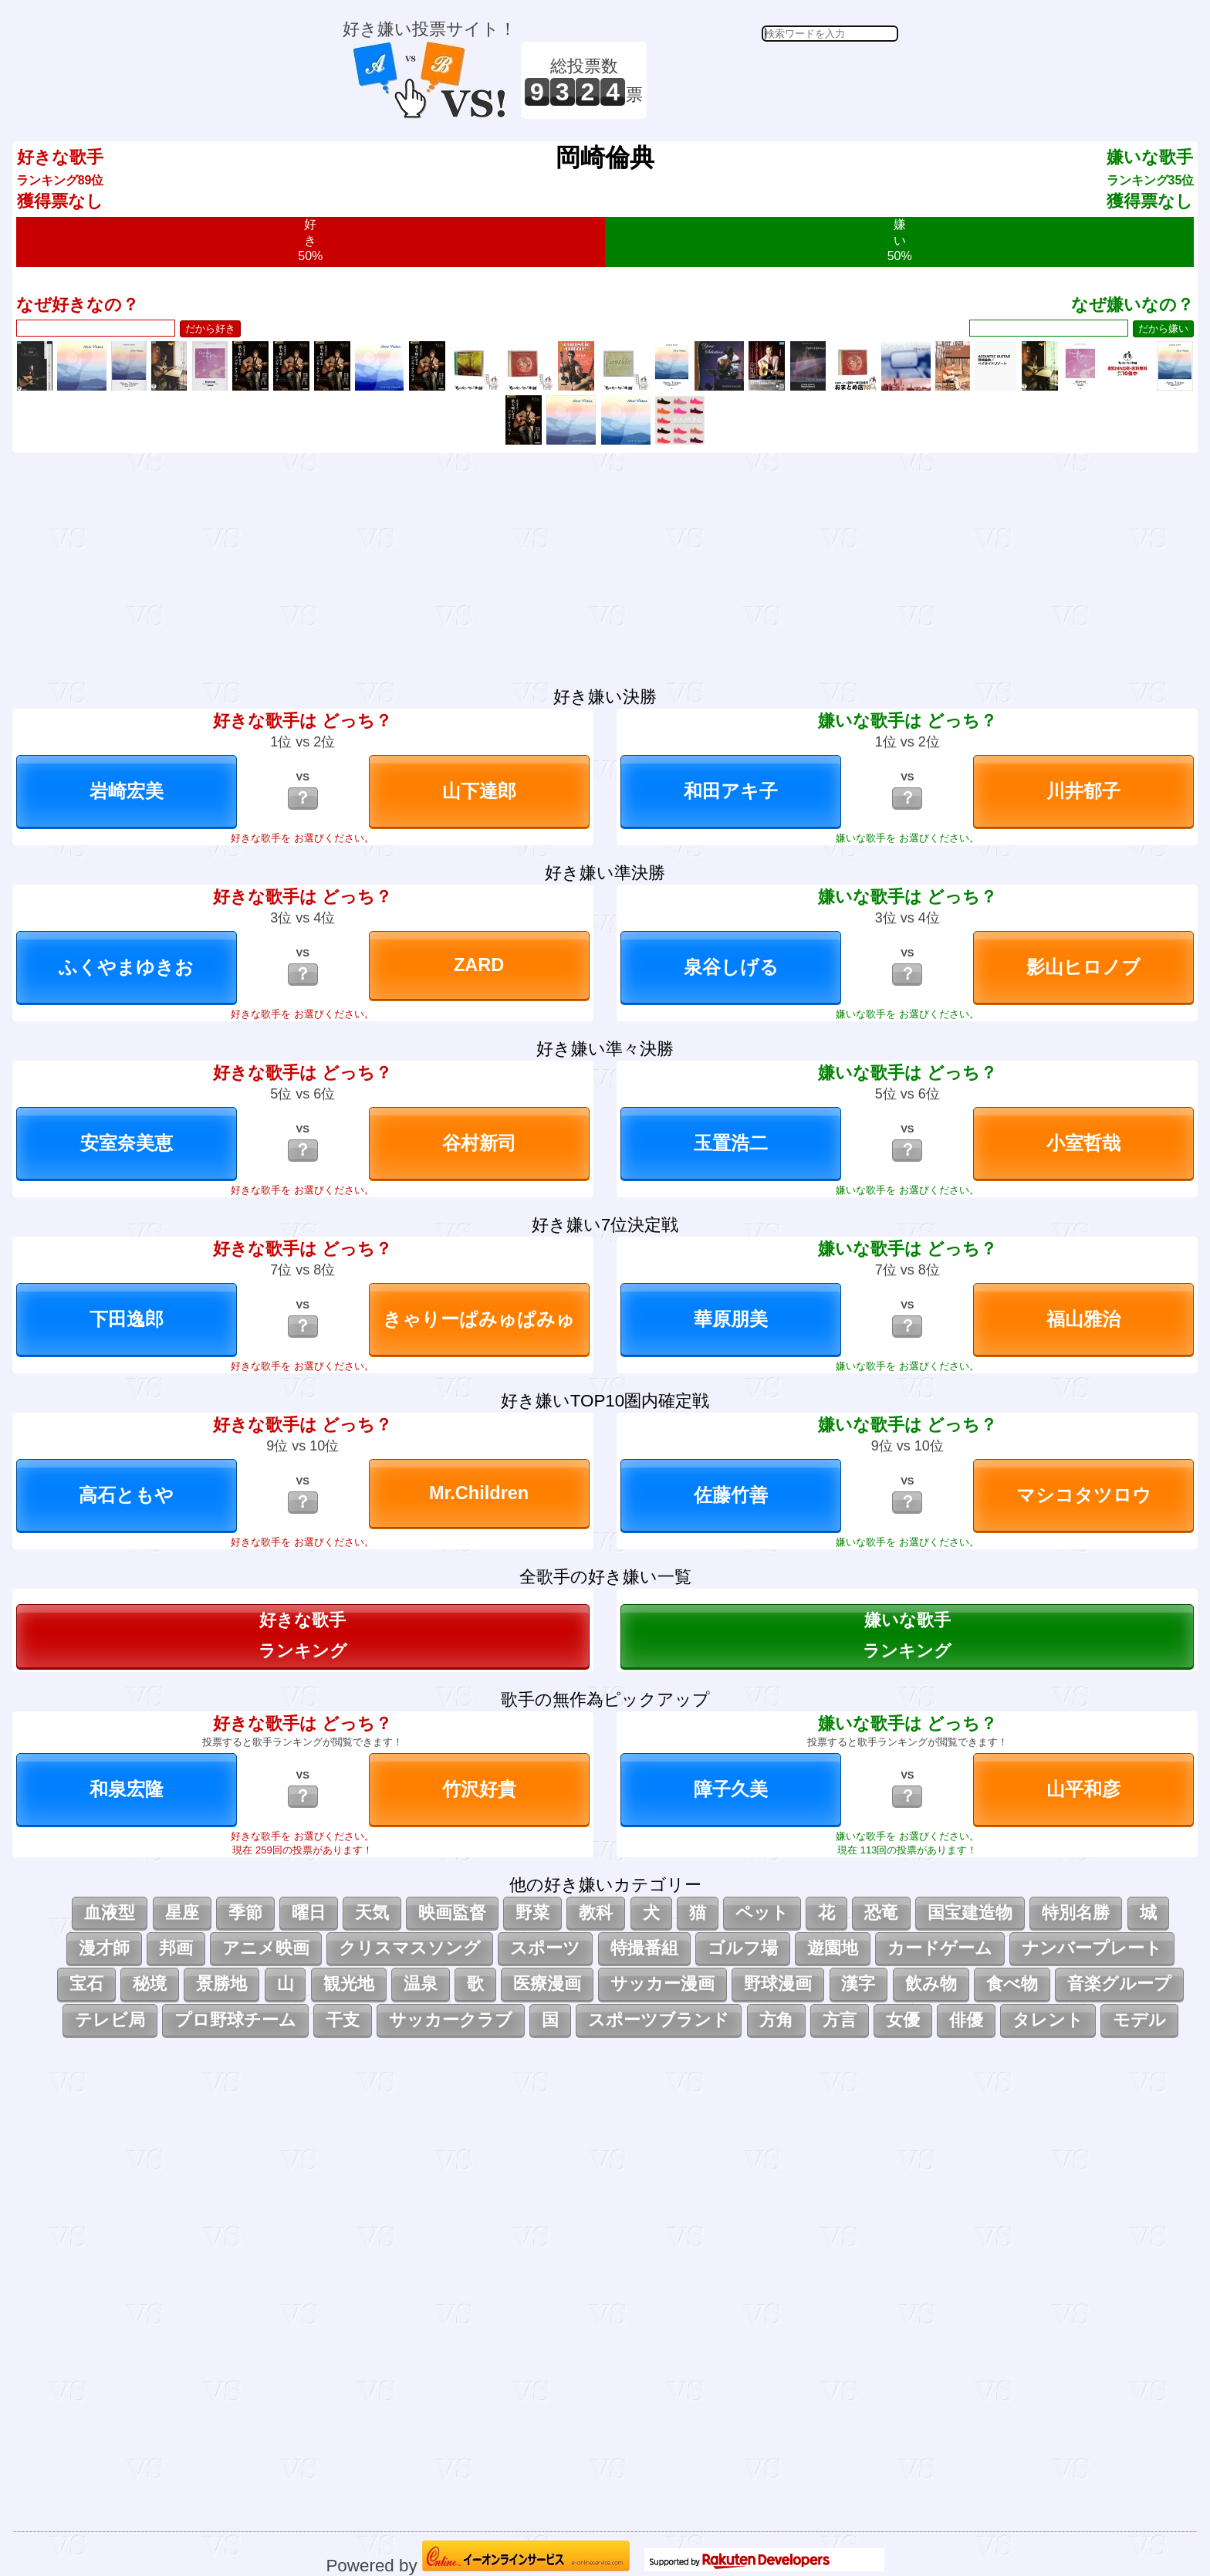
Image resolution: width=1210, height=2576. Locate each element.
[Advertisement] (774, 80)
